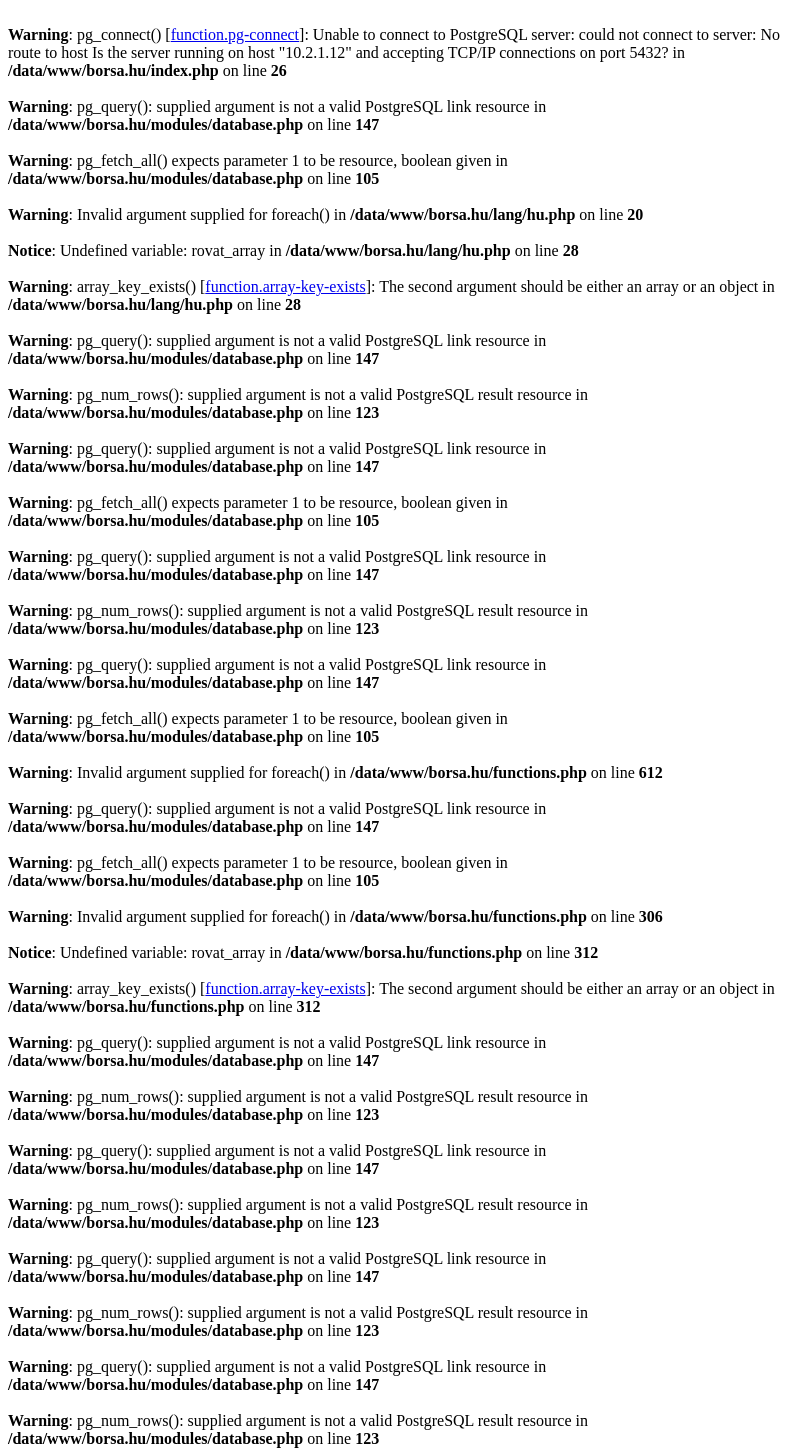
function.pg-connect (235, 34)
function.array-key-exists (285, 286)
